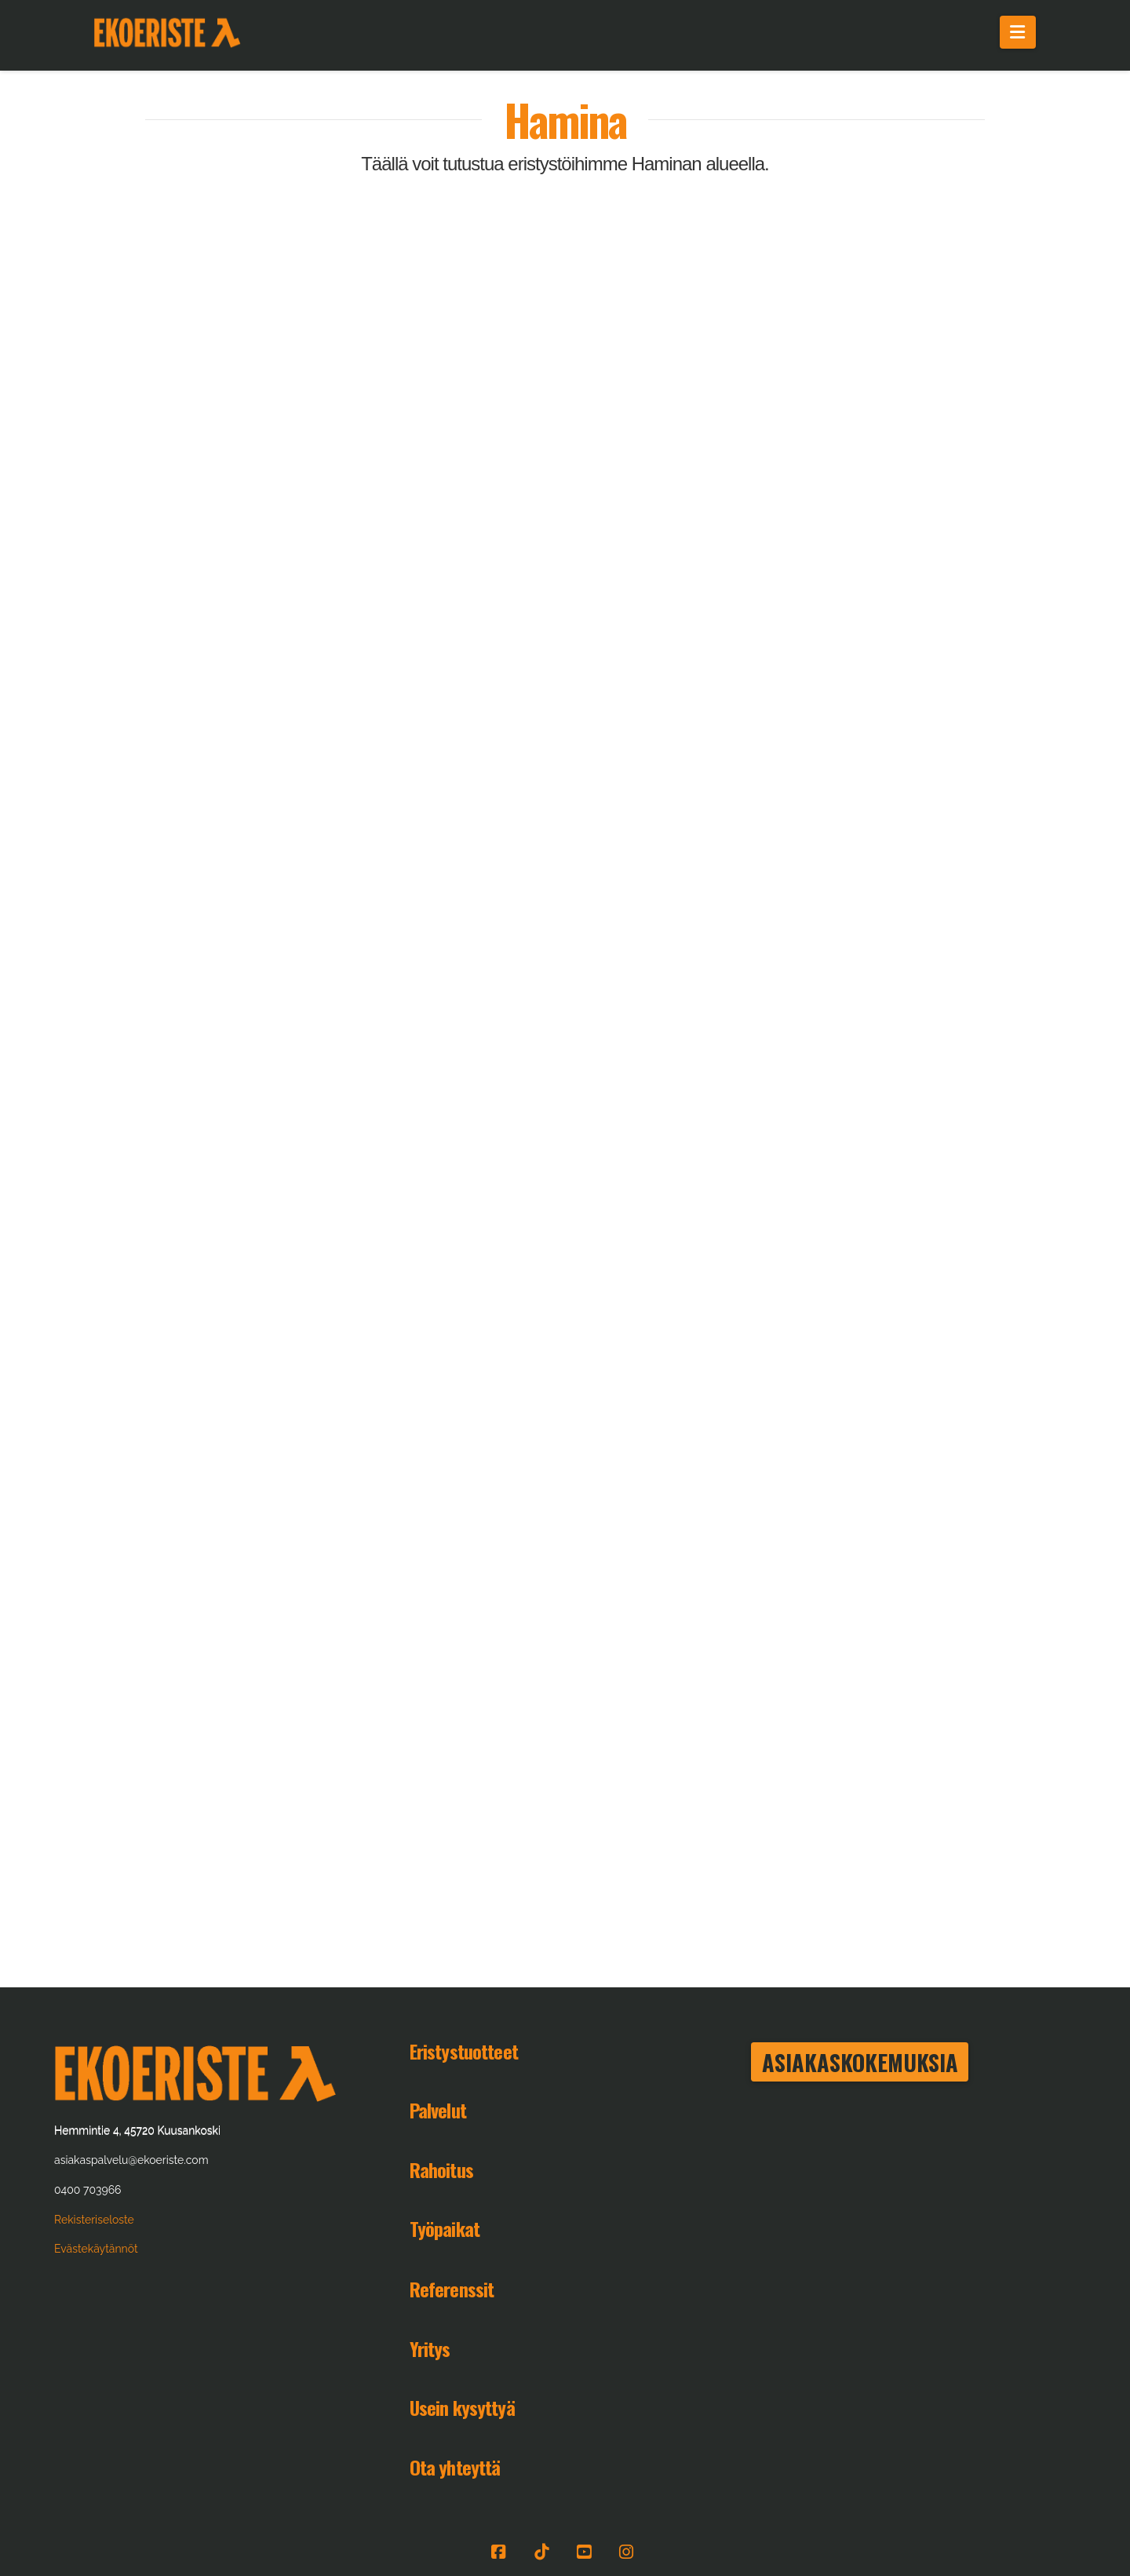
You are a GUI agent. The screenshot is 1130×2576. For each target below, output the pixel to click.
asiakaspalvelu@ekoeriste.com (131, 2160)
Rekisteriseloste (94, 2219)
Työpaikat (444, 2228)
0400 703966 (87, 2190)
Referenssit (452, 2289)
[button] (1018, 32)
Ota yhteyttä (455, 2467)
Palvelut (438, 2110)
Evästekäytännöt (96, 2248)
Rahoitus (441, 2169)
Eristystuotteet (464, 2051)
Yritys (430, 2348)
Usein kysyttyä (462, 2407)
